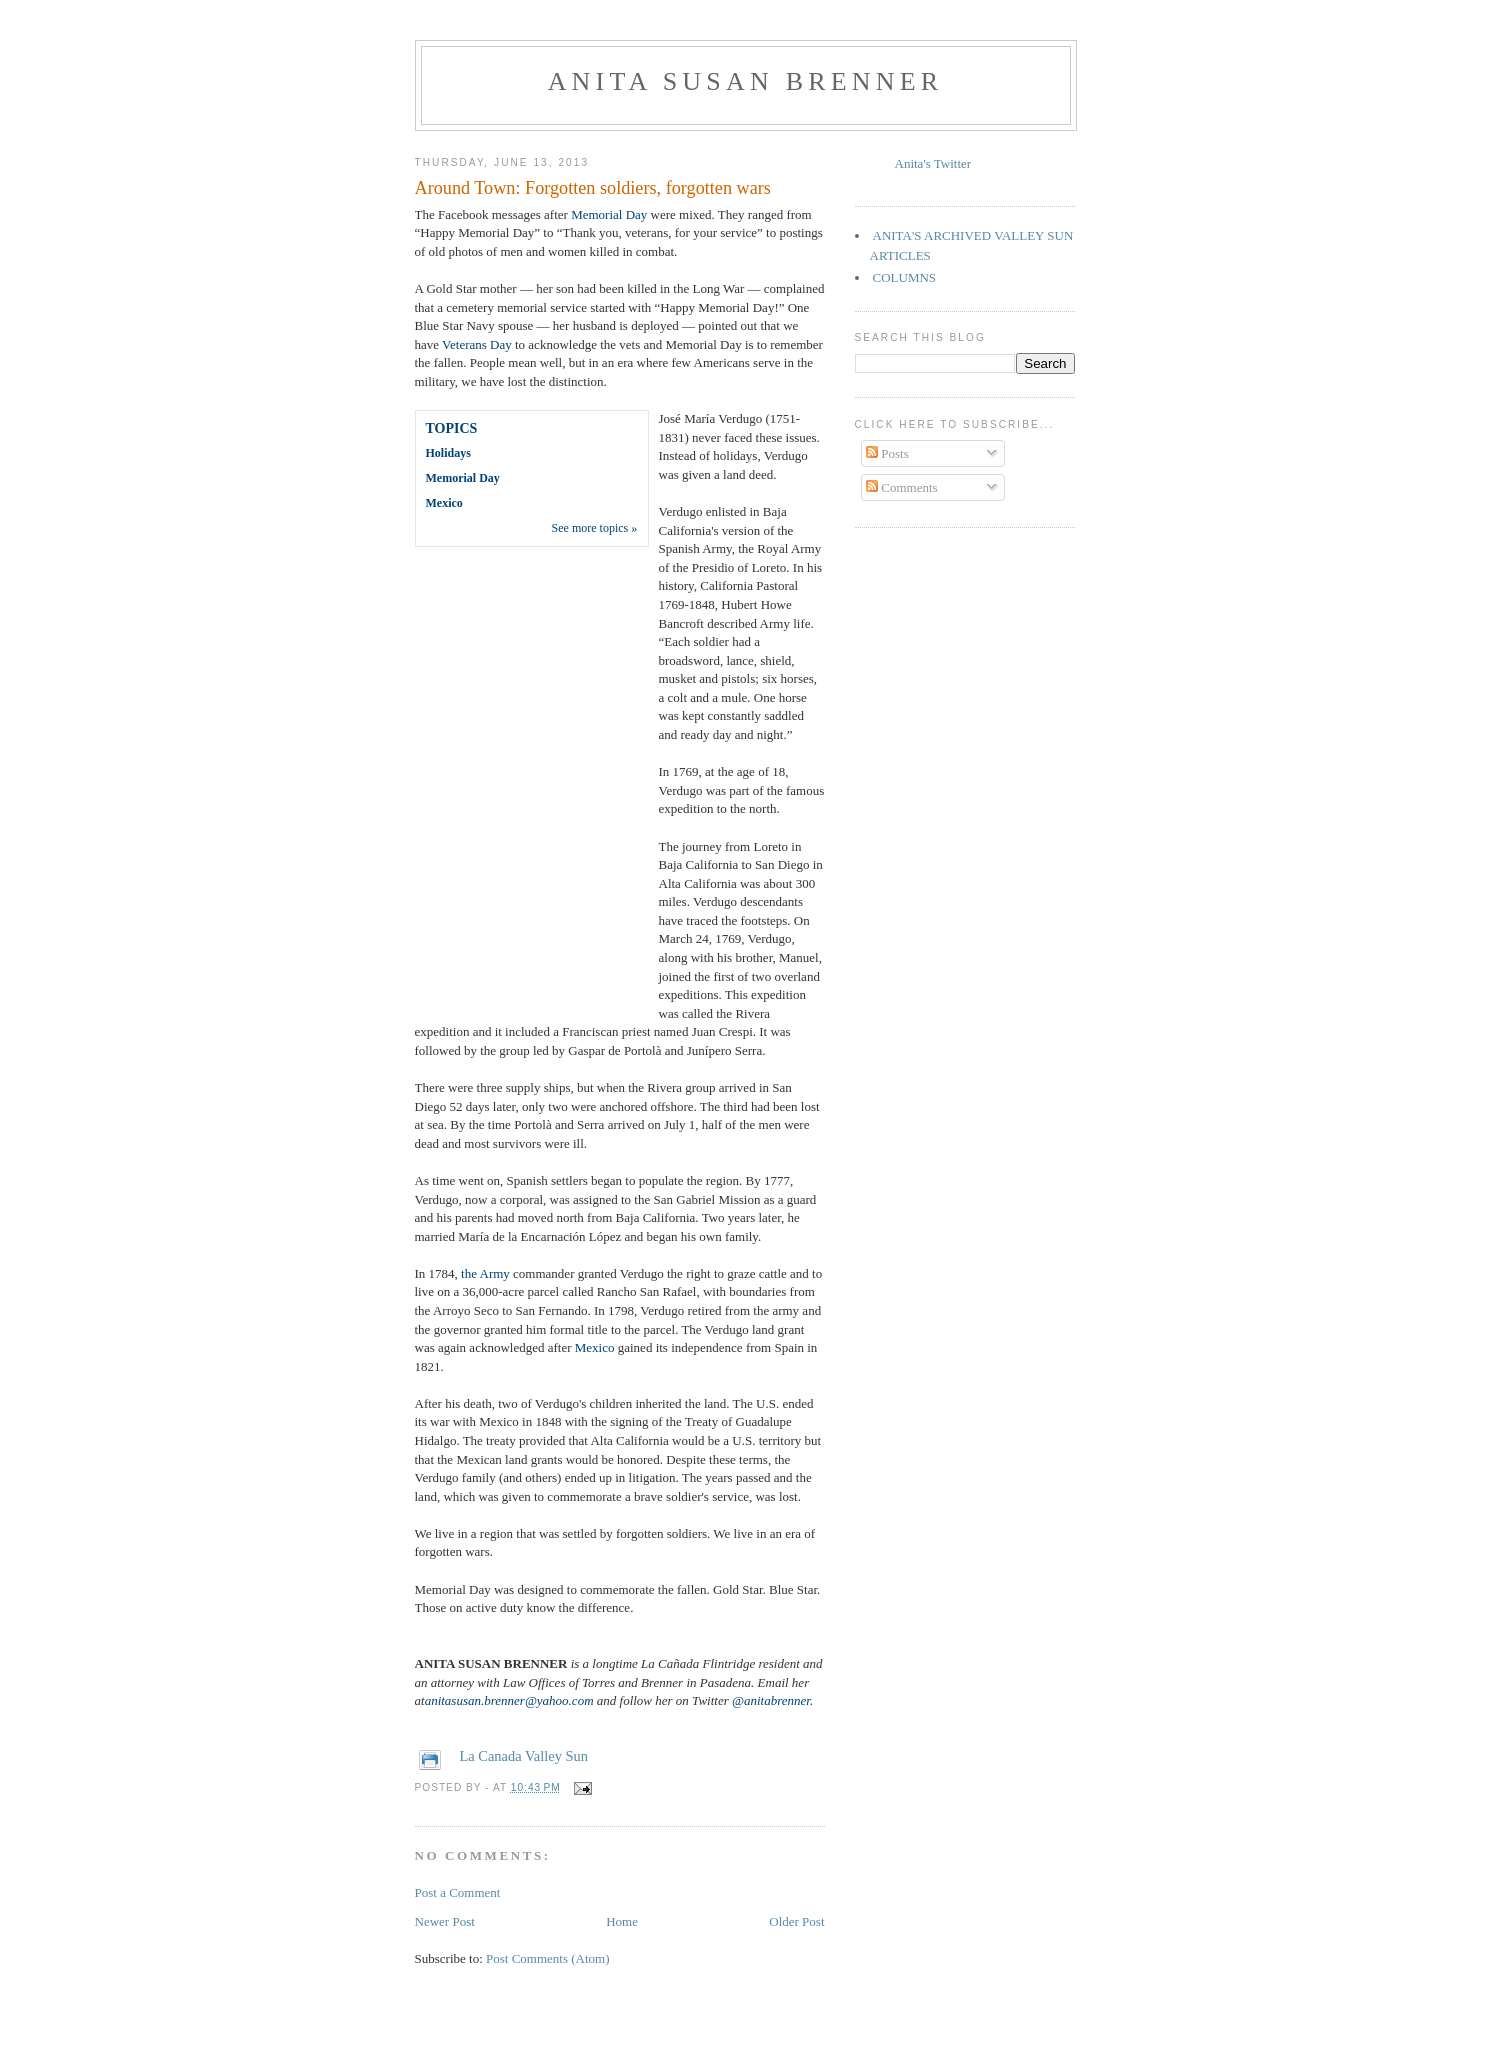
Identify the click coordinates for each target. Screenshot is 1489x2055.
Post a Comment (458, 1892)
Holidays (448, 453)
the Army (485, 1273)
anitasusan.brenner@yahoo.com (509, 1700)
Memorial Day (609, 214)
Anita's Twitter (933, 163)
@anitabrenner (771, 1700)
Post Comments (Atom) (548, 1958)
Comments (902, 487)
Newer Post (445, 1921)
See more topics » (595, 528)
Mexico (444, 503)
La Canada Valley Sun (524, 1756)
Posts (887, 453)
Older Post (796, 1921)
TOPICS (452, 428)
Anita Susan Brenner (746, 81)
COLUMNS (905, 277)
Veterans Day (477, 344)
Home (622, 1921)
